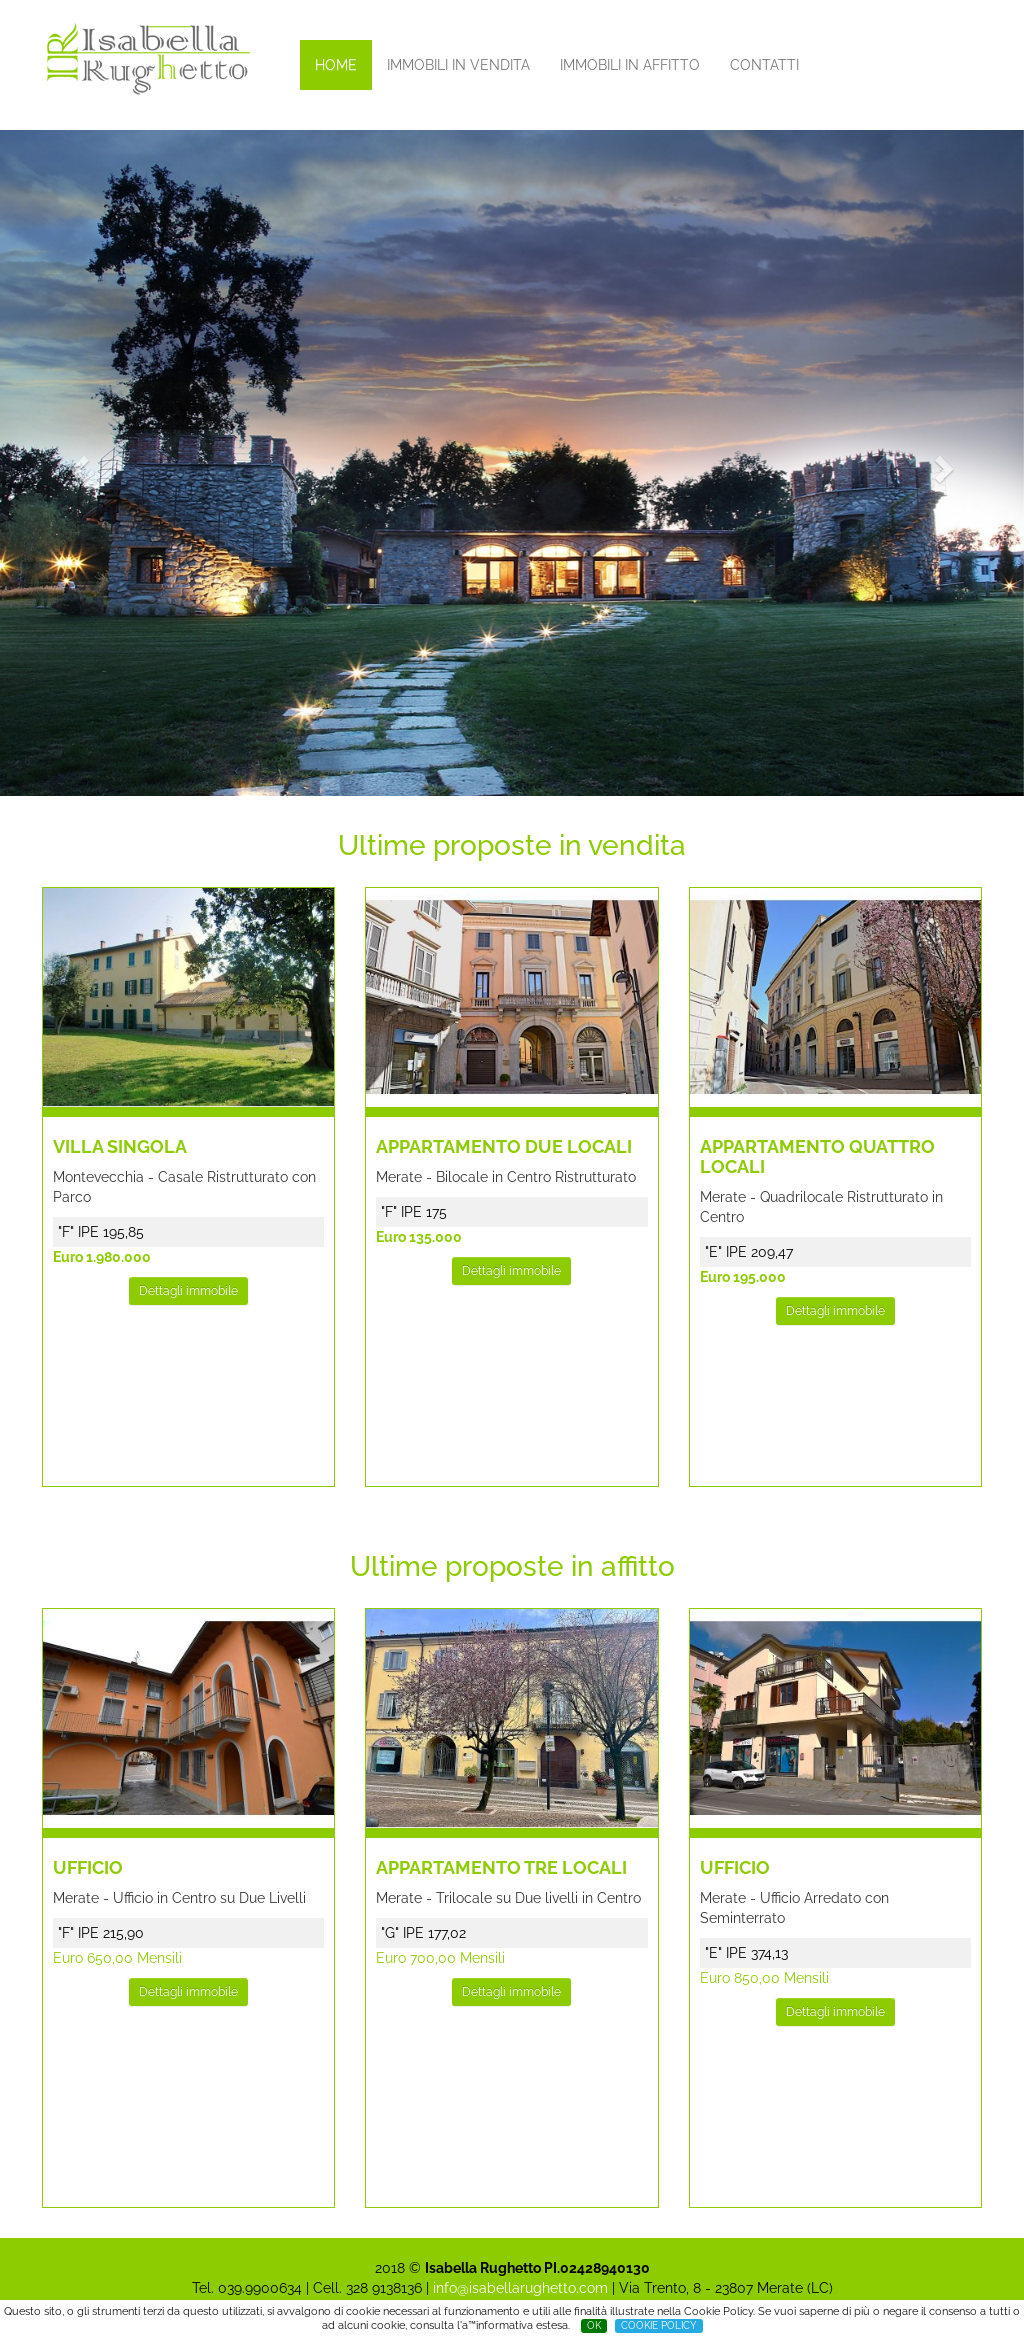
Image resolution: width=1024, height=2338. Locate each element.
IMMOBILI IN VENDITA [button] (458, 65)
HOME (336, 65)
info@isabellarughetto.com (520, 2288)
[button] (77, 463)
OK (594, 2325)
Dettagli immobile (188, 1291)
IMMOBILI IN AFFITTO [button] (630, 65)
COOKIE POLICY (659, 2325)
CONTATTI (764, 65)
